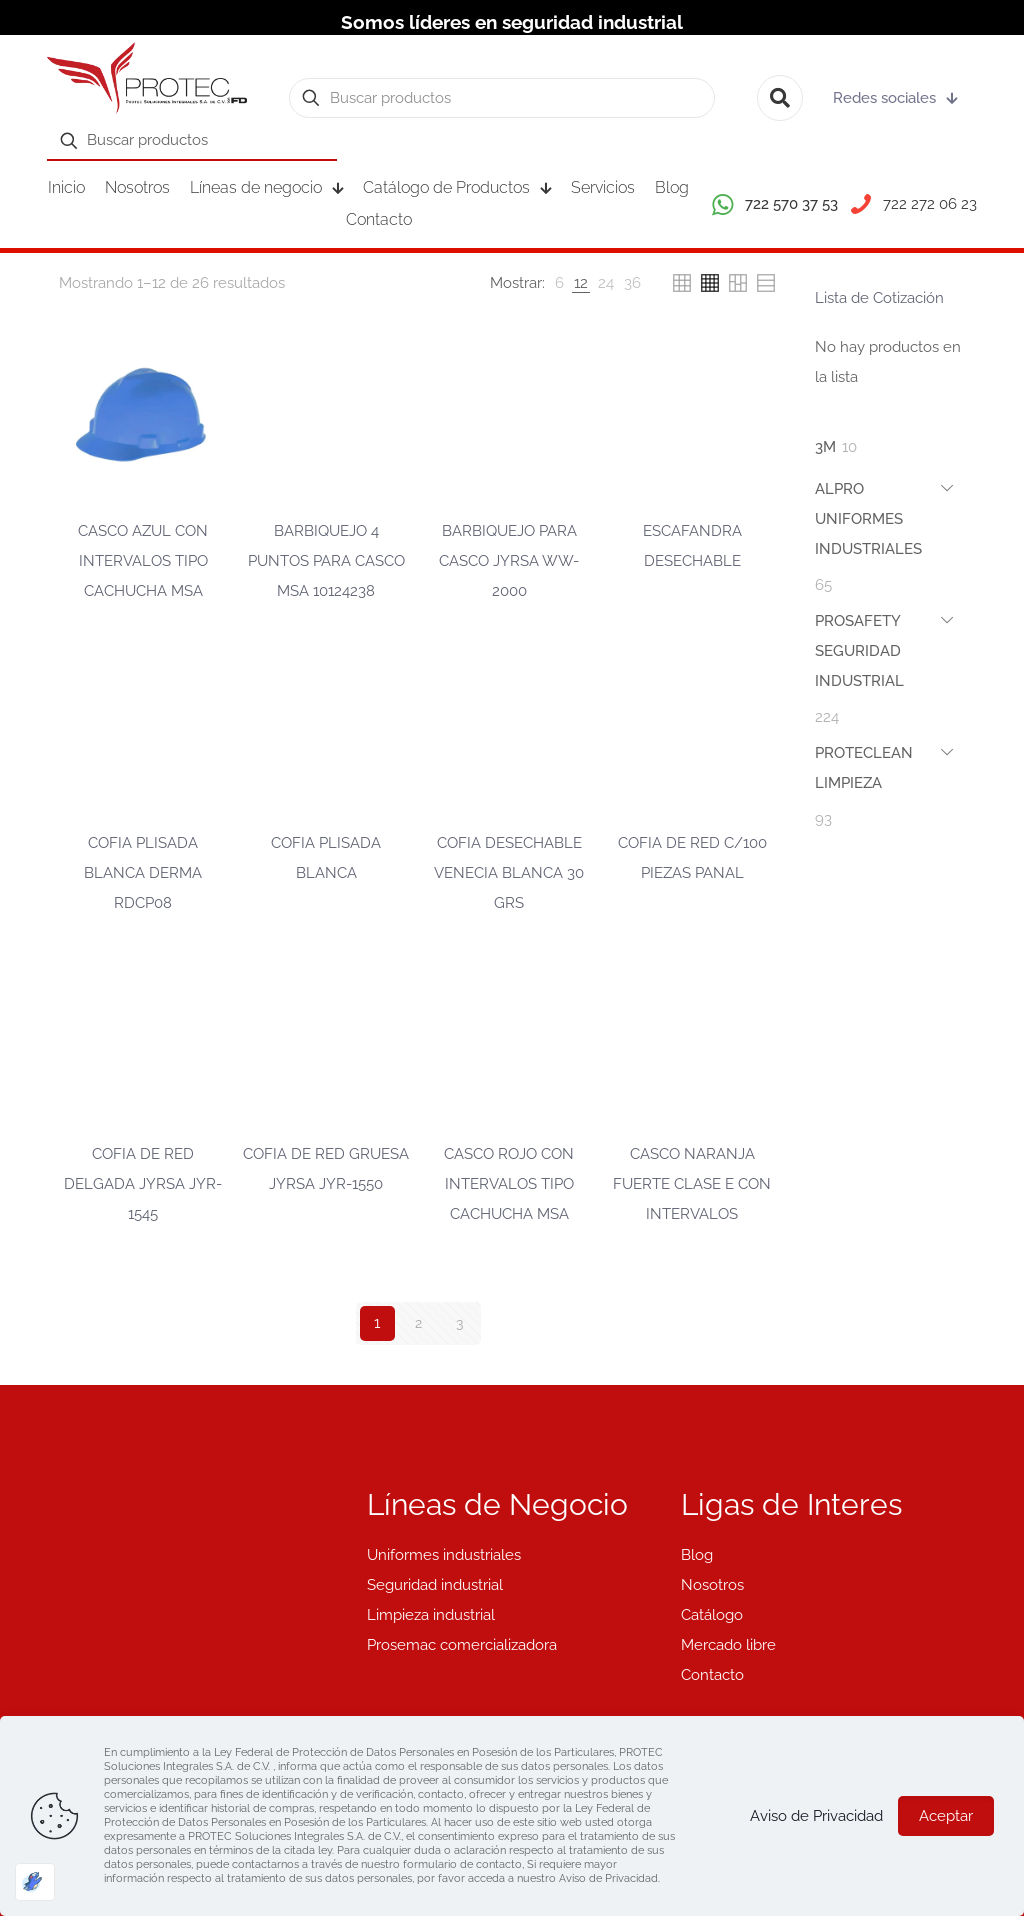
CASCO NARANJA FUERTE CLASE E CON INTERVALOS (692, 1184)
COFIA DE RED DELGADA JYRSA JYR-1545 (143, 1184)
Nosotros (712, 1585)
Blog (697, 1555)
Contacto (712, 1675)
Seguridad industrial (435, 1585)
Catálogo (712, 1615)
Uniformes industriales (444, 1555)
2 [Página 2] (418, 1323)
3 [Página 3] (459, 1323)
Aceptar (946, 1816)
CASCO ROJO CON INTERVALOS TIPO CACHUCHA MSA (509, 1184)
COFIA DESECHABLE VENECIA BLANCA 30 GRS (509, 873)
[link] (559, 283)
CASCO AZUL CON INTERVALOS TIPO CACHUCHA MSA (143, 561)
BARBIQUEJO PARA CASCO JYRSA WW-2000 (509, 561)
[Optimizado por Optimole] (35, 1882)
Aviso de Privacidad (816, 1816)
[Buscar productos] (502, 98)
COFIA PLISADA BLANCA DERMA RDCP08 (143, 873)
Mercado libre (728, 1645)
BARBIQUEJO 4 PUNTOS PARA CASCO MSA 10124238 (326, 561)
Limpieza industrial (431, 1615)
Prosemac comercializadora (462, 1645)
